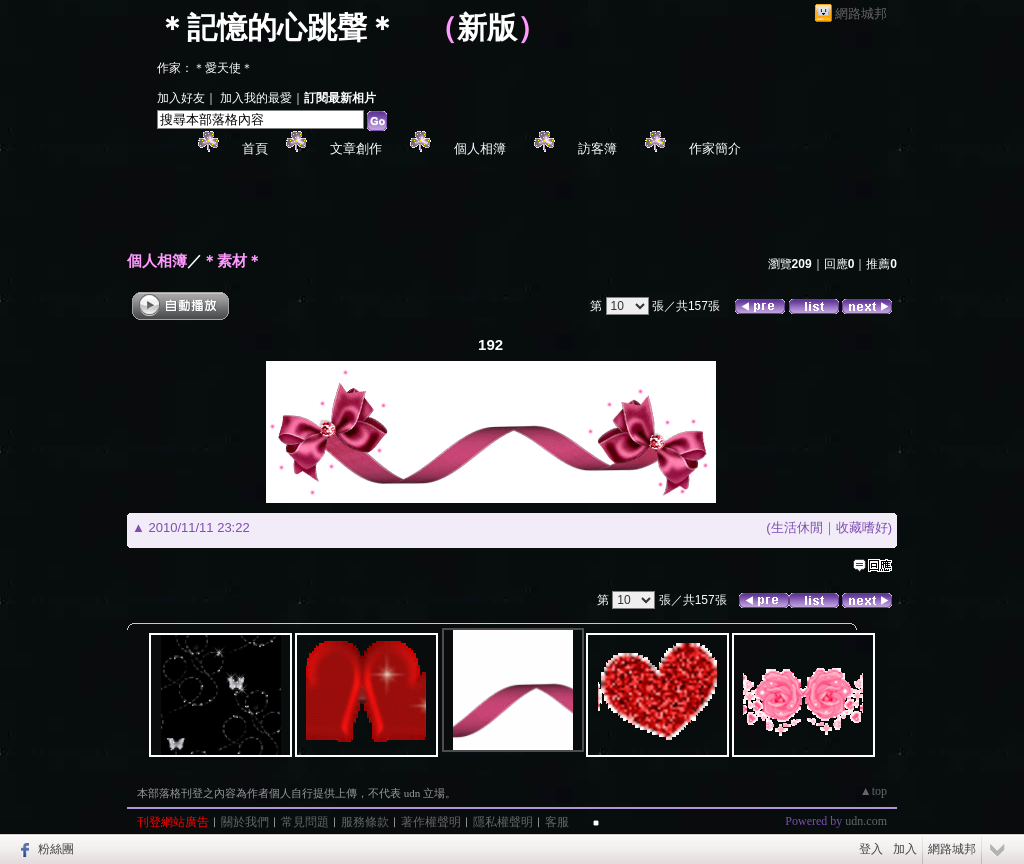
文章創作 (356, 148)
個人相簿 (480, 148)
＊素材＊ (232, 260)
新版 (487, 27)
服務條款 (365, 822)
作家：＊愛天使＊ (205, 68)
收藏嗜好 (862, 527)
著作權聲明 (431, 822)
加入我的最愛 (256, 98)
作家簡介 (715, 148)
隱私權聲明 (503, 822)
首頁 (255, 148)
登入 (871, 849)
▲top (873, 791)
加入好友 (181, 98)
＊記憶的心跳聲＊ (277, 27)
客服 (557, 822)
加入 (905, 849)
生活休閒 (797, 527)
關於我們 (245, 822)
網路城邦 (861, 13)
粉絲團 (56, 849)
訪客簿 (597, 148)
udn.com (866, 821)
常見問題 (305, 822)
